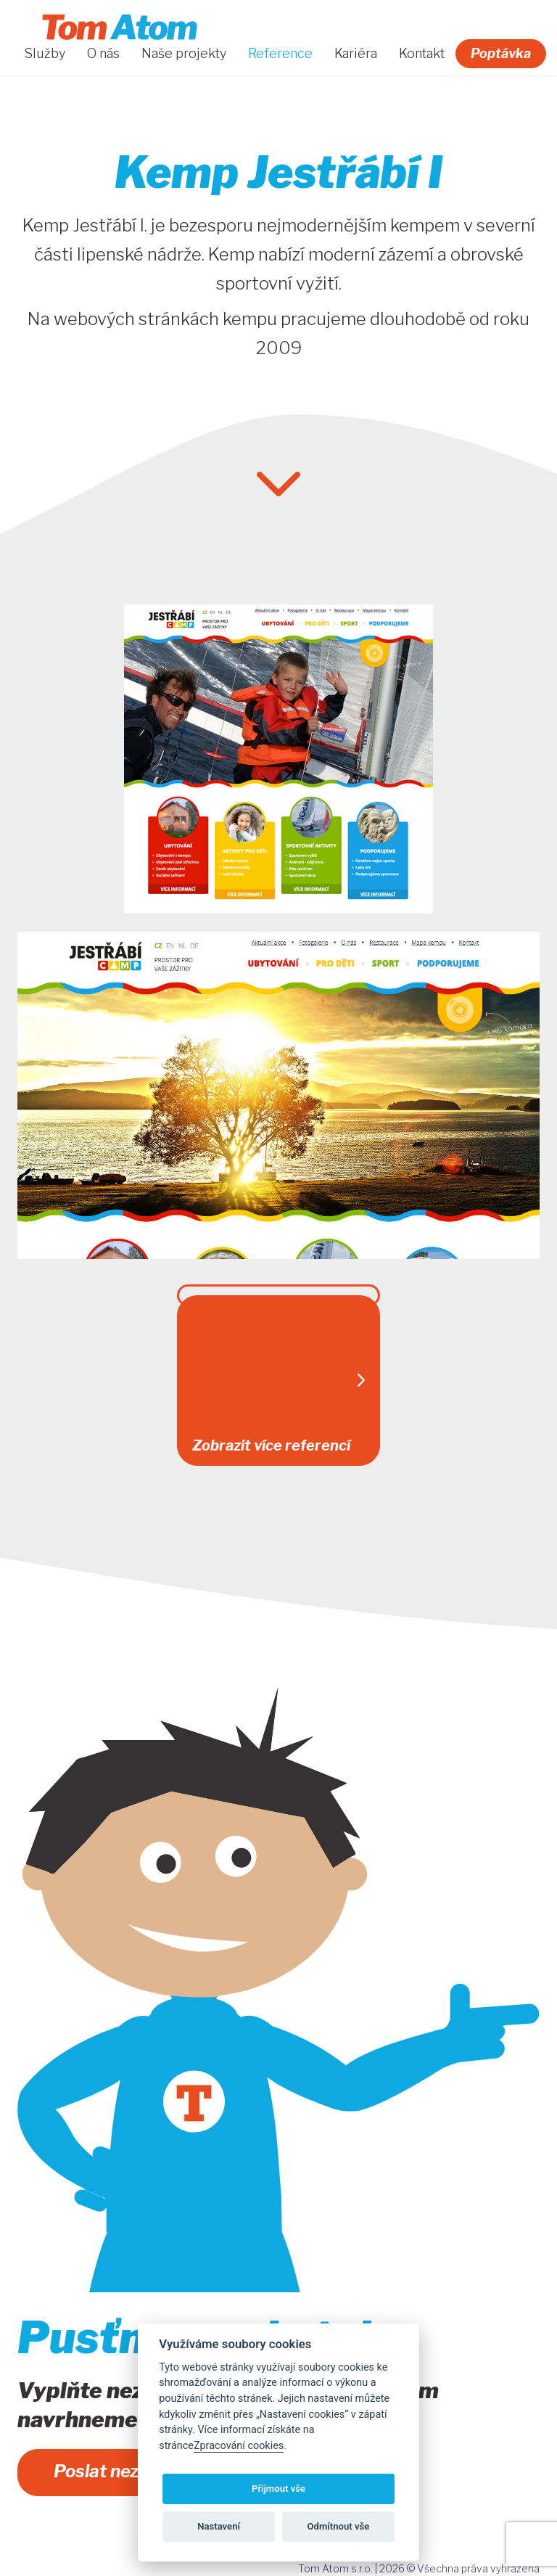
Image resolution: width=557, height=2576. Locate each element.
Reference (280, 53)
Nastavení (218, 2526)
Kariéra (355, 53)
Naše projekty (183, 53)
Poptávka (501, 53)
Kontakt (422, 53)
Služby (44, 53)
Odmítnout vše (339, 2526)
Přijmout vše (278, 2488)
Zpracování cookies (239, 2446)
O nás (103, 53)
